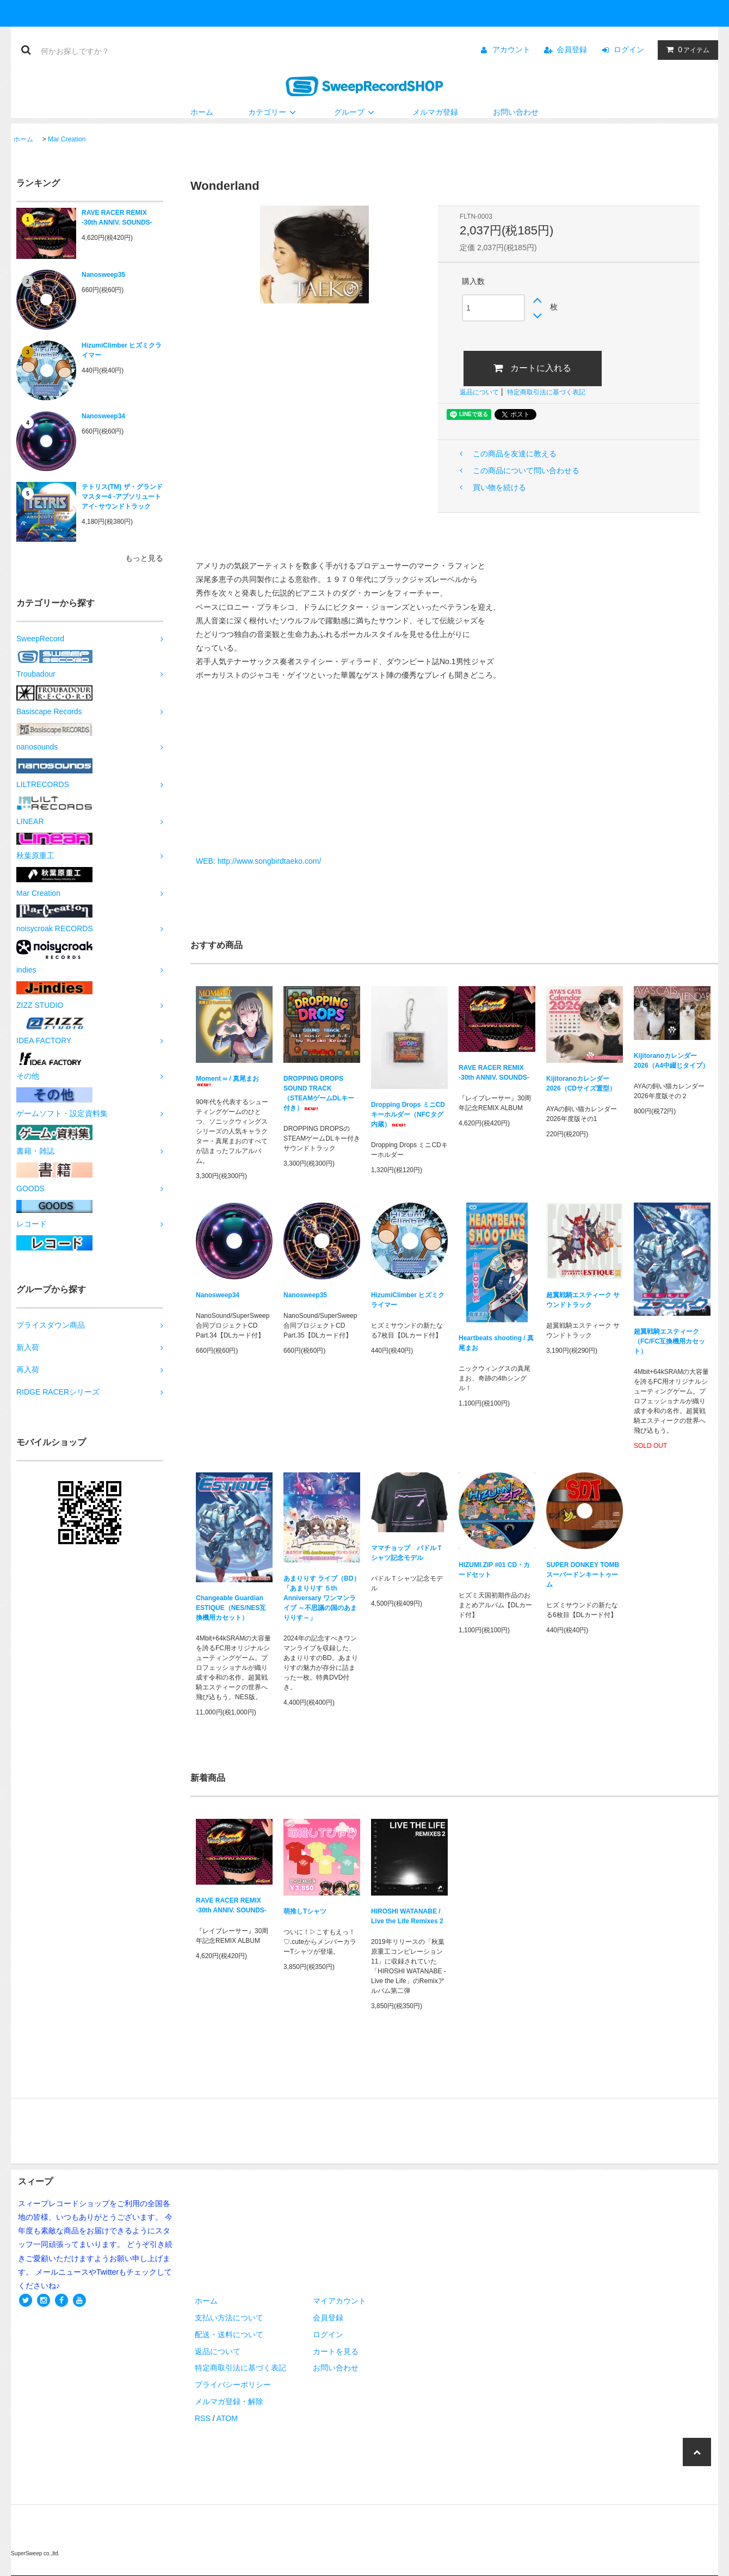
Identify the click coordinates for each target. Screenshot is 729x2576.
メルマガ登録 (435, 112)
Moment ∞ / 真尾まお (227, 1080)
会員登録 (572, 49)
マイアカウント (339, 2300)
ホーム (201, 112)
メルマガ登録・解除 (229, 2401)
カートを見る (336, 2351)
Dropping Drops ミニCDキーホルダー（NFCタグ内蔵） (408, 1114)
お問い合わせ (516, 112)
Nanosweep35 (103, 274)
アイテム (685, 49)
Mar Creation (66, 139)
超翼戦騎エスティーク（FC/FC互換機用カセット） (669, 1341)
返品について (479, 392)
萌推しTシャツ (304, 1911)
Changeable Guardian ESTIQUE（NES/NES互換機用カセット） (231, 1607)
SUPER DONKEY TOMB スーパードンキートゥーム (582, 1574)
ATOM (227, 2418)
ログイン (629, 49)
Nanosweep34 (103, 416)
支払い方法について (229, 2317)
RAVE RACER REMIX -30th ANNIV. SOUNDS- (117, 217)
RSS (203, 2418)
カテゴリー (273, 112)
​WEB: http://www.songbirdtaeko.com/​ (258, 861)
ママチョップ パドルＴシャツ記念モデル (407, 1553)
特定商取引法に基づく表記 (546, 392)
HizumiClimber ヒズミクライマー (122, 350)
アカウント (511, 49)
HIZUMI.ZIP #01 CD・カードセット (494, 1569)
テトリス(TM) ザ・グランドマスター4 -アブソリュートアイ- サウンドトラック (122, 496)
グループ (356, 112)
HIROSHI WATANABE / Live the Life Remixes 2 (407, 1916)
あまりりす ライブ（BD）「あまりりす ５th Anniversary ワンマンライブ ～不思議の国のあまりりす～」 (321, 1598)
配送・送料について (229, 2334)
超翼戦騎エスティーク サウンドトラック (583, 1300)
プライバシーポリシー (233, 2384)
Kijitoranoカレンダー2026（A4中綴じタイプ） (671, 1060)
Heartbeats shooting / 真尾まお (496, 1343)
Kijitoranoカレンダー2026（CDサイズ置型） (581, 1083)
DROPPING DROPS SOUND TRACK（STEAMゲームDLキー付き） (318, 1093)
